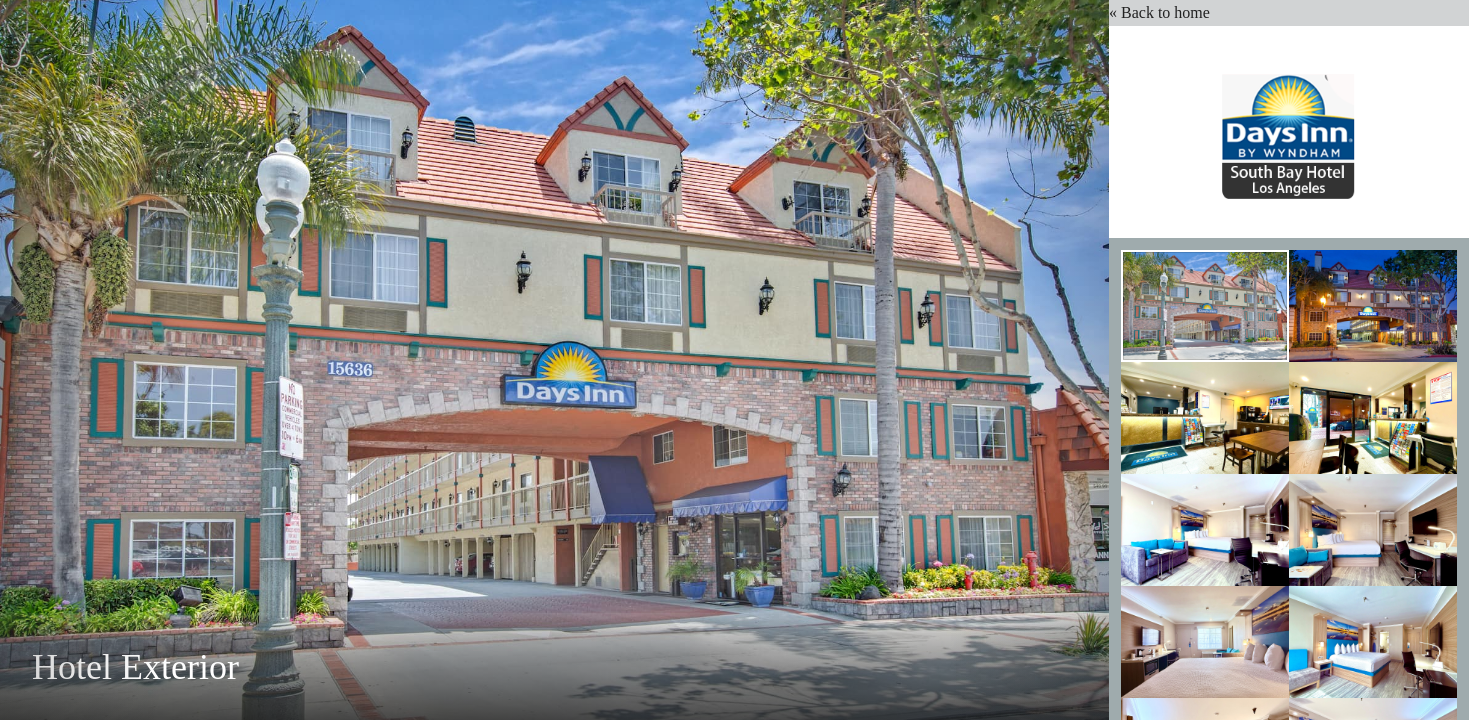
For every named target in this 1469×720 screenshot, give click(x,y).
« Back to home (1163, 12)
